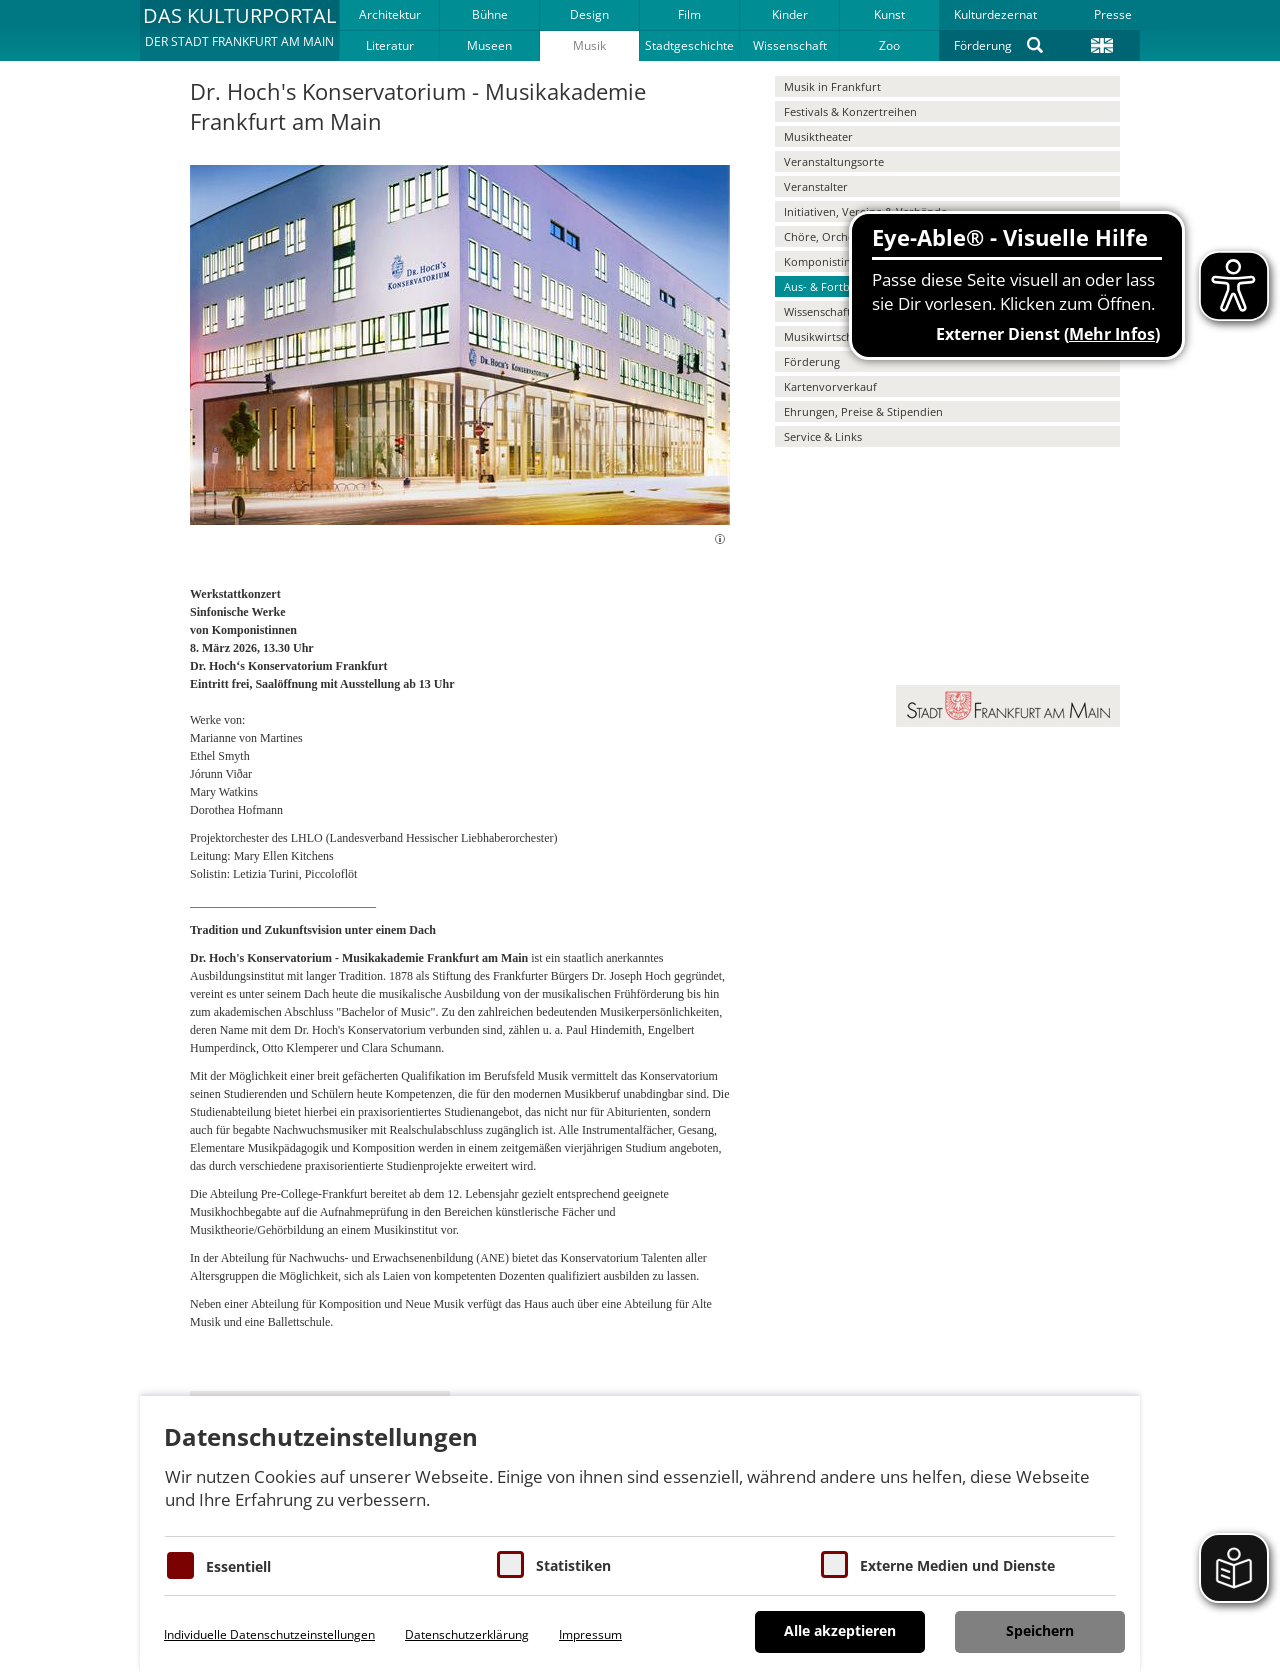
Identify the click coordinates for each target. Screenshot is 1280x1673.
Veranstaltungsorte (834, 161)
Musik (589, 45)
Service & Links (823, 436)
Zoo (889, 45)
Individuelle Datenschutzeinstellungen (269, 1634)
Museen (489, 45)
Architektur (390, 14)
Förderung (983, 45)
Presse (1113, 14)
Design (589, 14)
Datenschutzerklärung (467, 1634)
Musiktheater (818, 136)
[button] (239, 30)
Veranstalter (816, 186)
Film (689, 14)
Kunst (889, 14)
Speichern (1040, 1630)
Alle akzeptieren (840, 1630)
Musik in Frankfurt (832, 86)
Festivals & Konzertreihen (850, 111)
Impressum (590, 1634)
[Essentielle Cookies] (180, 1565)
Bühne (490, 14)
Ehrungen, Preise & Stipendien (863, 411)
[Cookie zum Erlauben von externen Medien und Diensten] (834, 1564)
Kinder (790, 14)
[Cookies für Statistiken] (510, 1564)
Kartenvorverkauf (830, 386)
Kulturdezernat (995, 14)
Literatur (390, 45)
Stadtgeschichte (689, 45)
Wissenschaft (790, 45)
